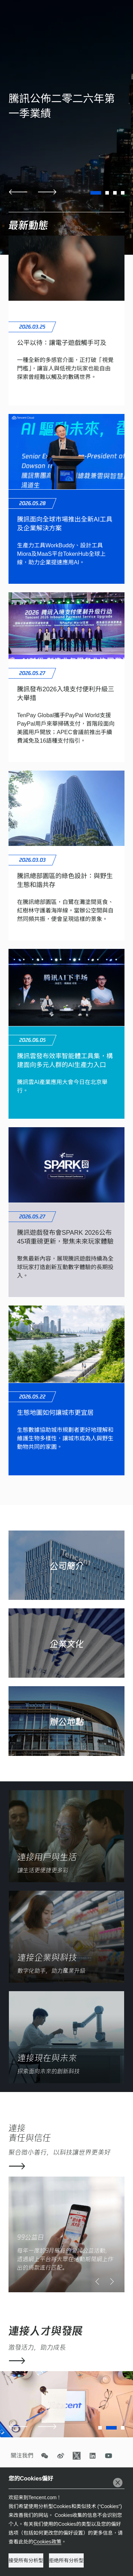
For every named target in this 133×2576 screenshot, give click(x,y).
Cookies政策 (47, 2542)
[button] (18, 191)
